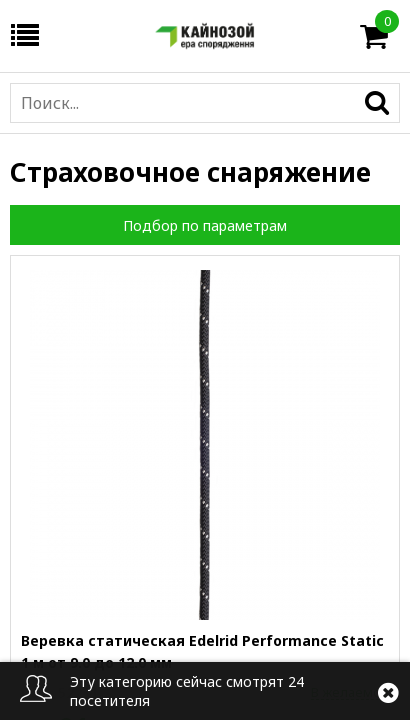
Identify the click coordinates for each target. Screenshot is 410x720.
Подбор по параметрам (205, 225)
